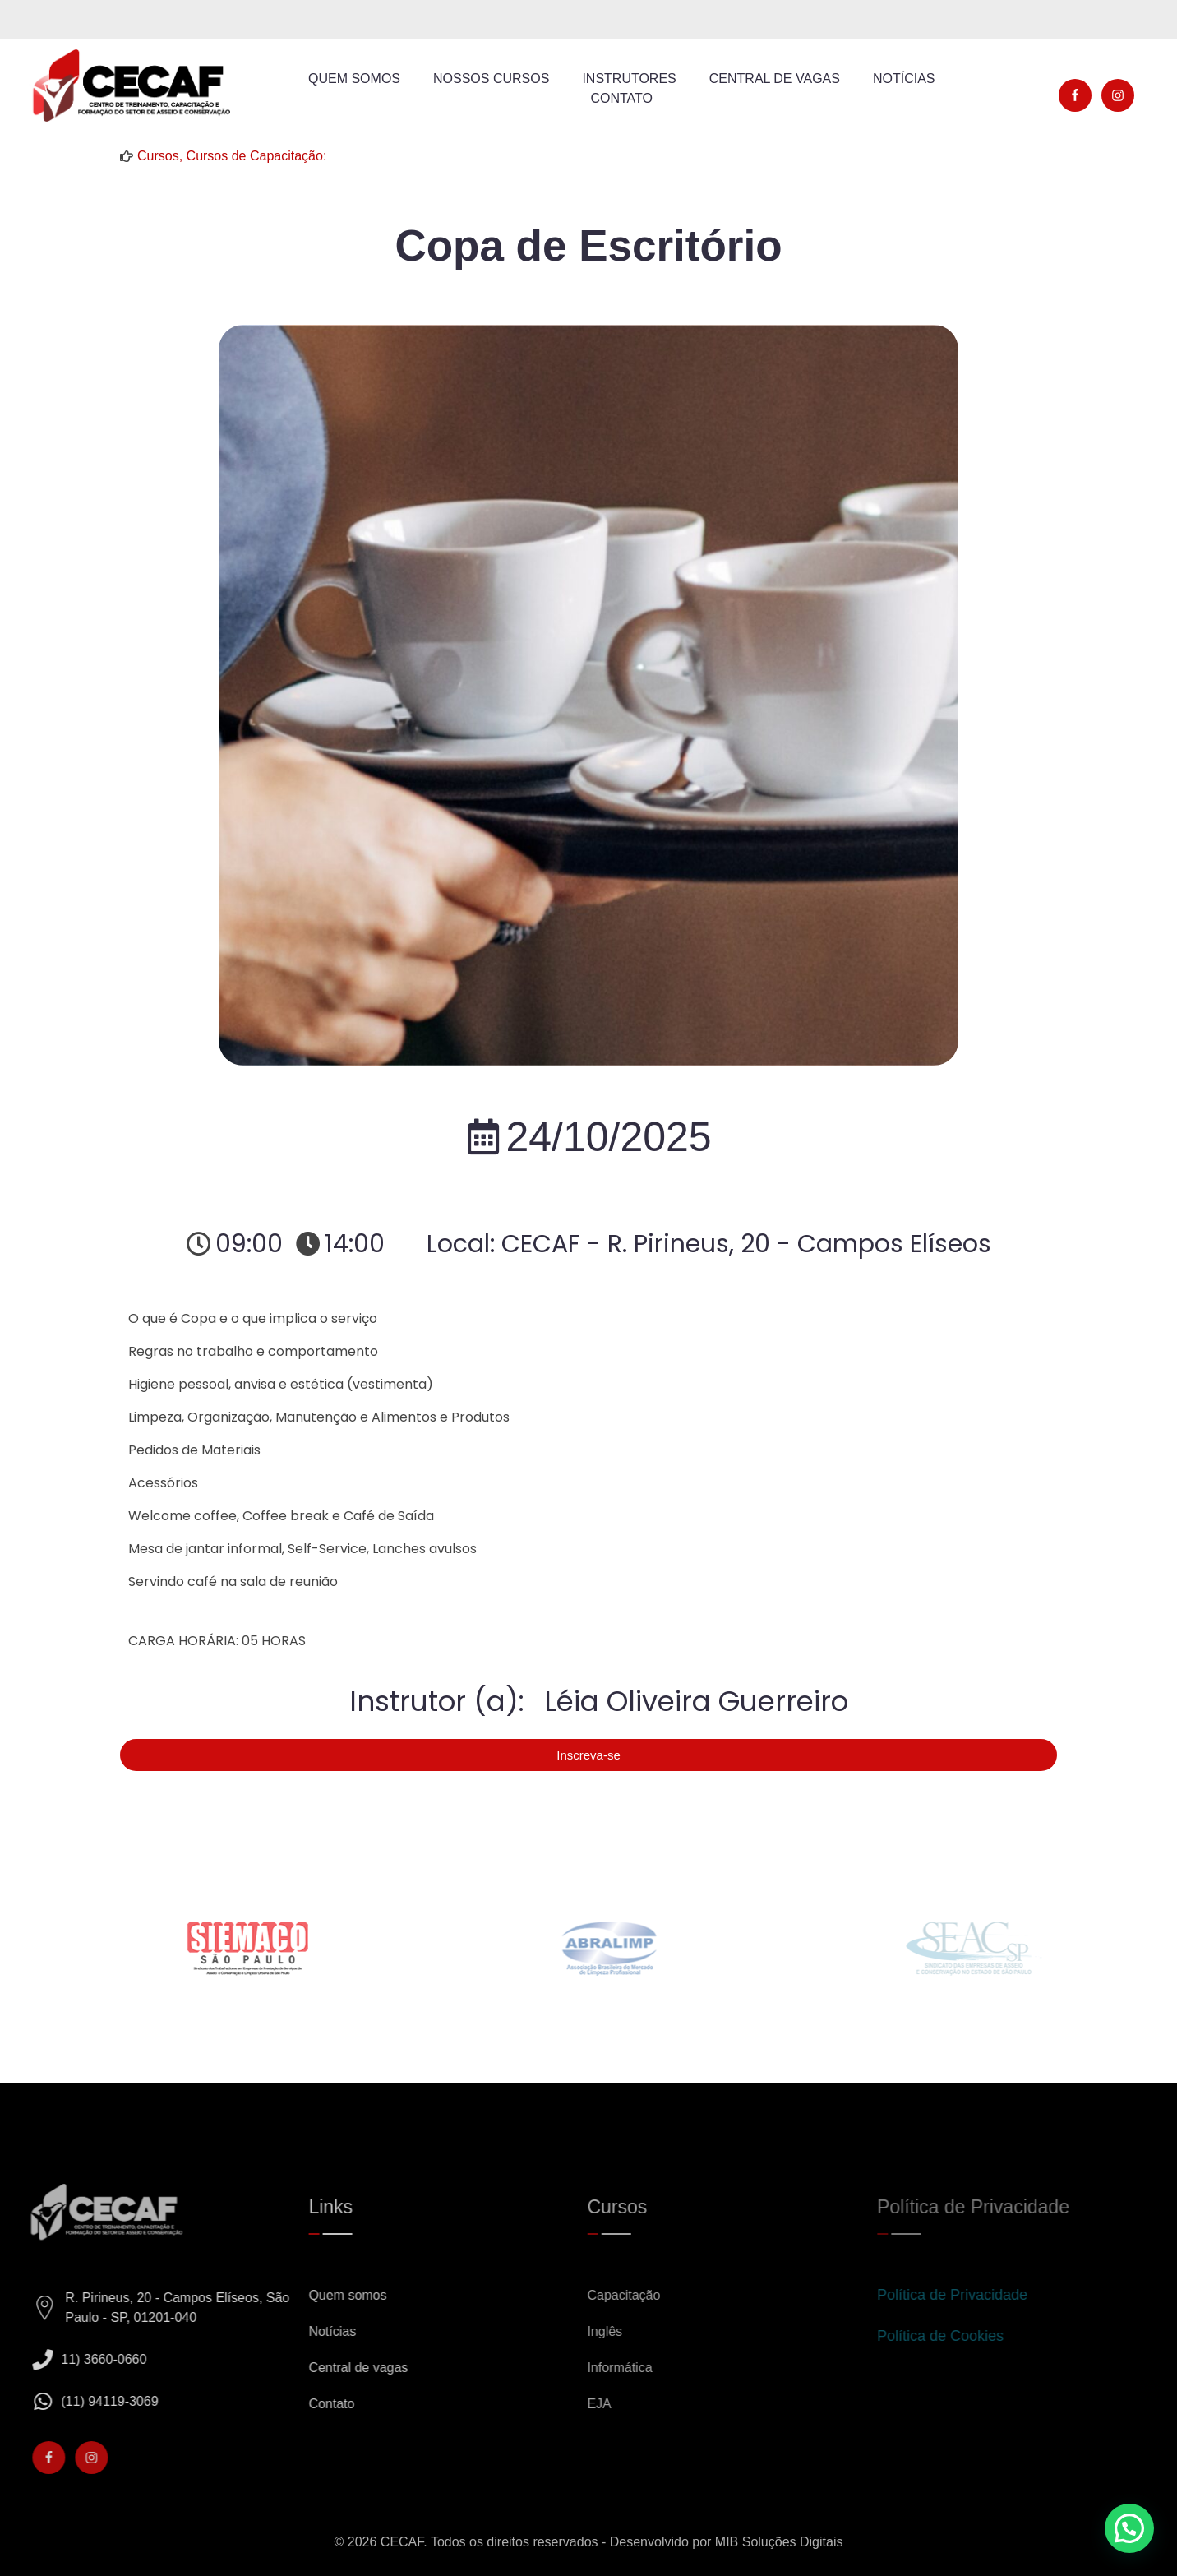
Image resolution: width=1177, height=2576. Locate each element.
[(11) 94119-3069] (55, 2401)
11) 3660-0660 (116, 2359)
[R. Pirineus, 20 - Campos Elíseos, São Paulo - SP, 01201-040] (57, 2308)
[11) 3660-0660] (55, 2359)
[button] (1129, 2528)
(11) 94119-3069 (122, 2401)
